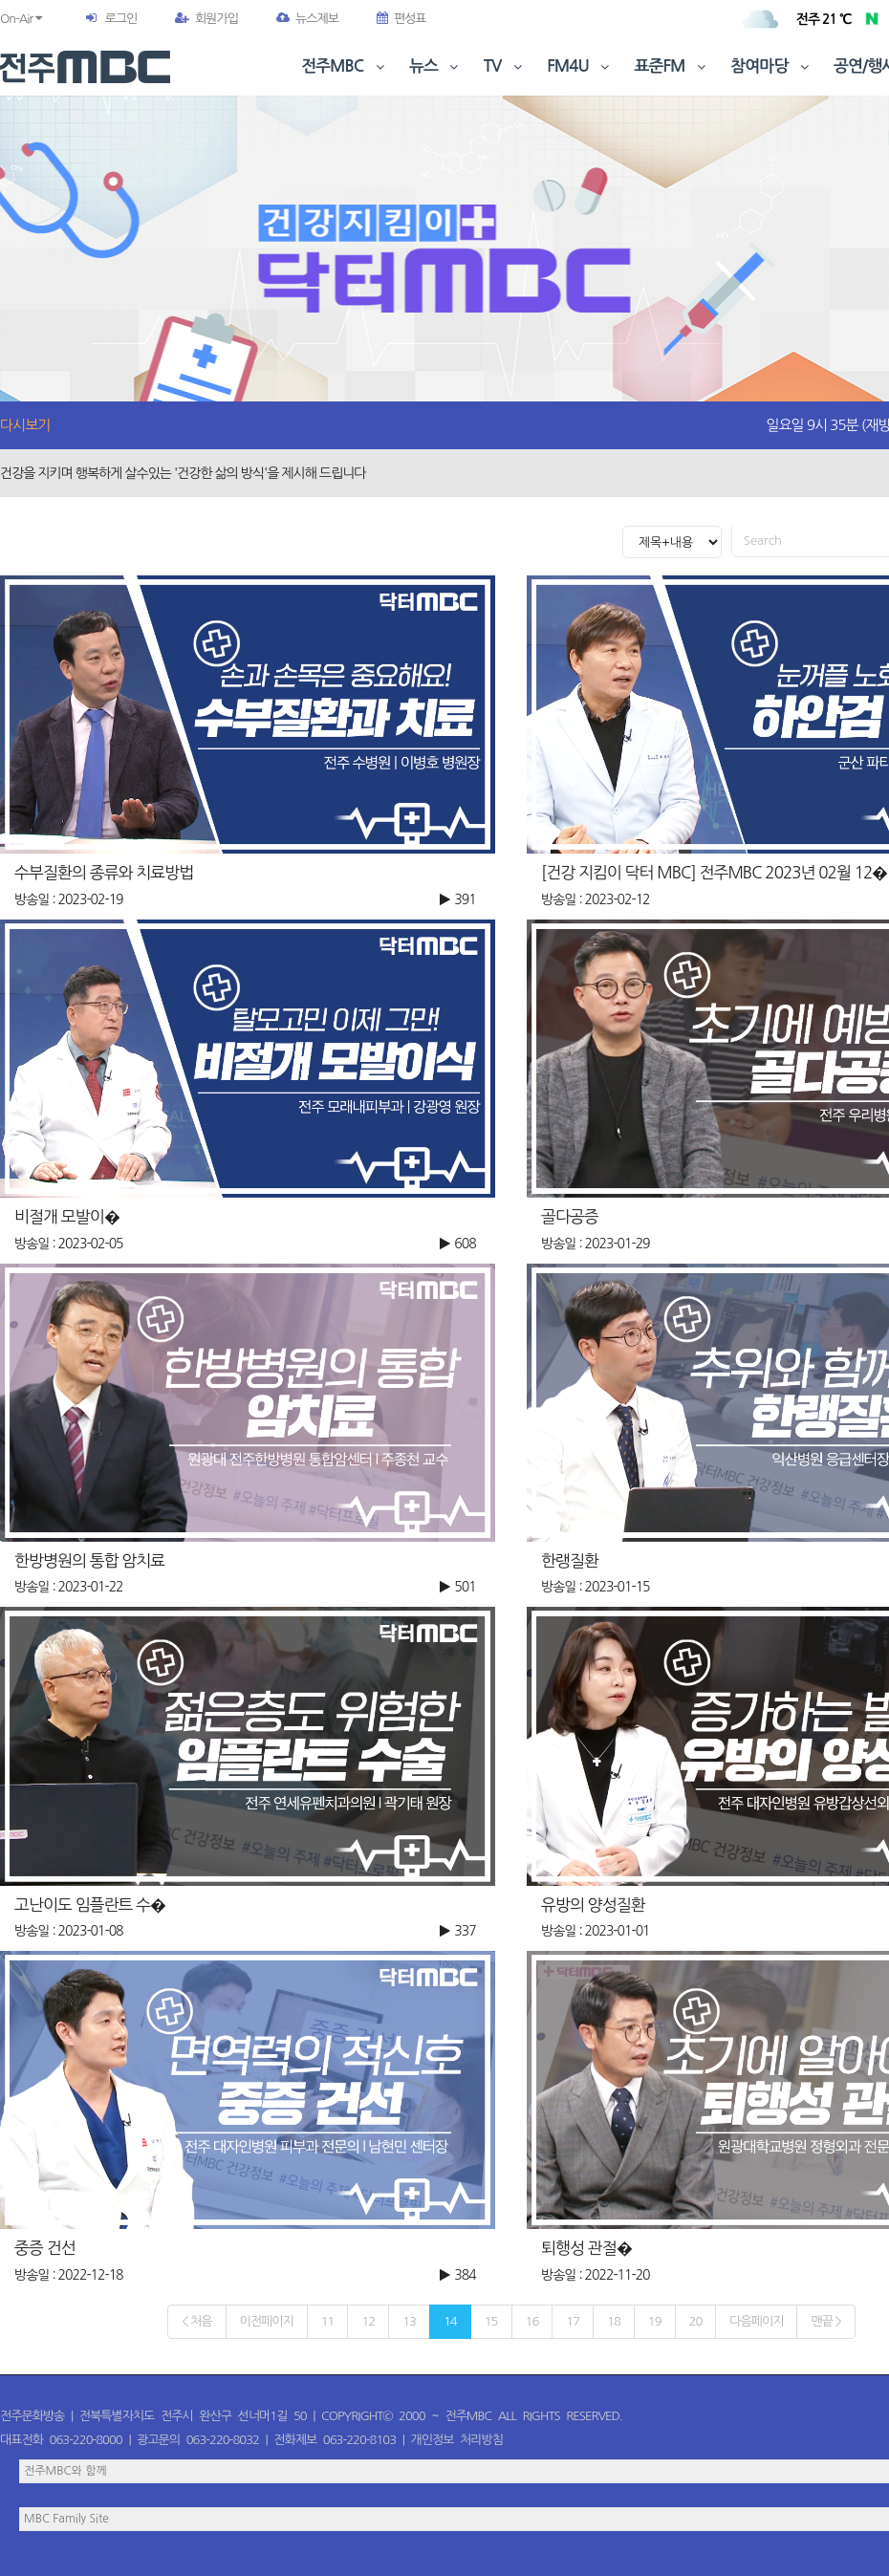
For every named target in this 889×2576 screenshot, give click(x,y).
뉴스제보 (307, 18)
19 (654, 2321)
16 (532, 2321)
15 (491, 2321)
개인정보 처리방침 (457, 2440)
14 (450, 2321)
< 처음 (196, 2321)
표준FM (672, 66)
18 (613, 2321)
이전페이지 (266, 2321)
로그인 (120, 18)
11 (328, 2321)
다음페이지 (756, 2321)
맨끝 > (825, 2321)
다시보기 (25, 425)
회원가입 (206, 18)
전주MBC (344, 66)
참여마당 (771, 66)
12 (368, 2321)
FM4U (580, 66)
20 (696, 2321)
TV (505, 66)
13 (409, 2321)
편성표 (401, 18)
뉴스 (436, 66)
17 (572, 2321)
